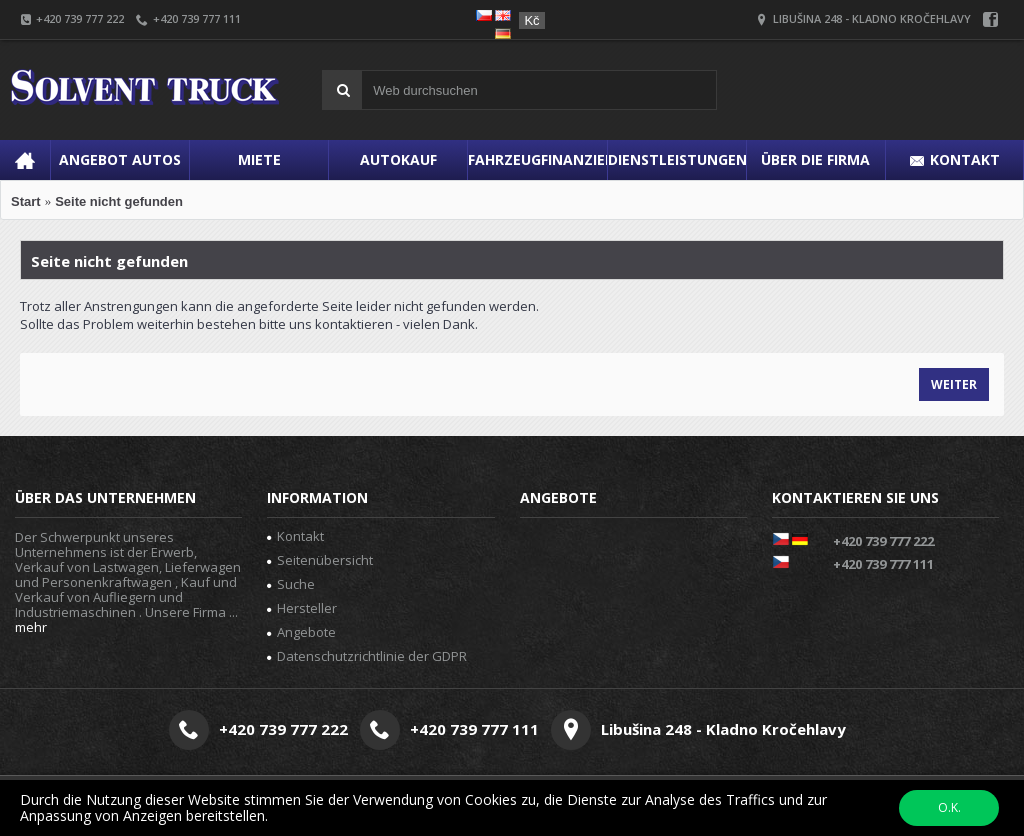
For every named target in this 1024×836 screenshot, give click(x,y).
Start (26, 201)
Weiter (954, 384)
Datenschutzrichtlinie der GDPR (367, 656)
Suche (291, 584)
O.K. (949, 807)
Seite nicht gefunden (119, 201)
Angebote (301, 632)
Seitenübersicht (320, 560)
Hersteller (302, 608)
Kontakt (295, 536)
